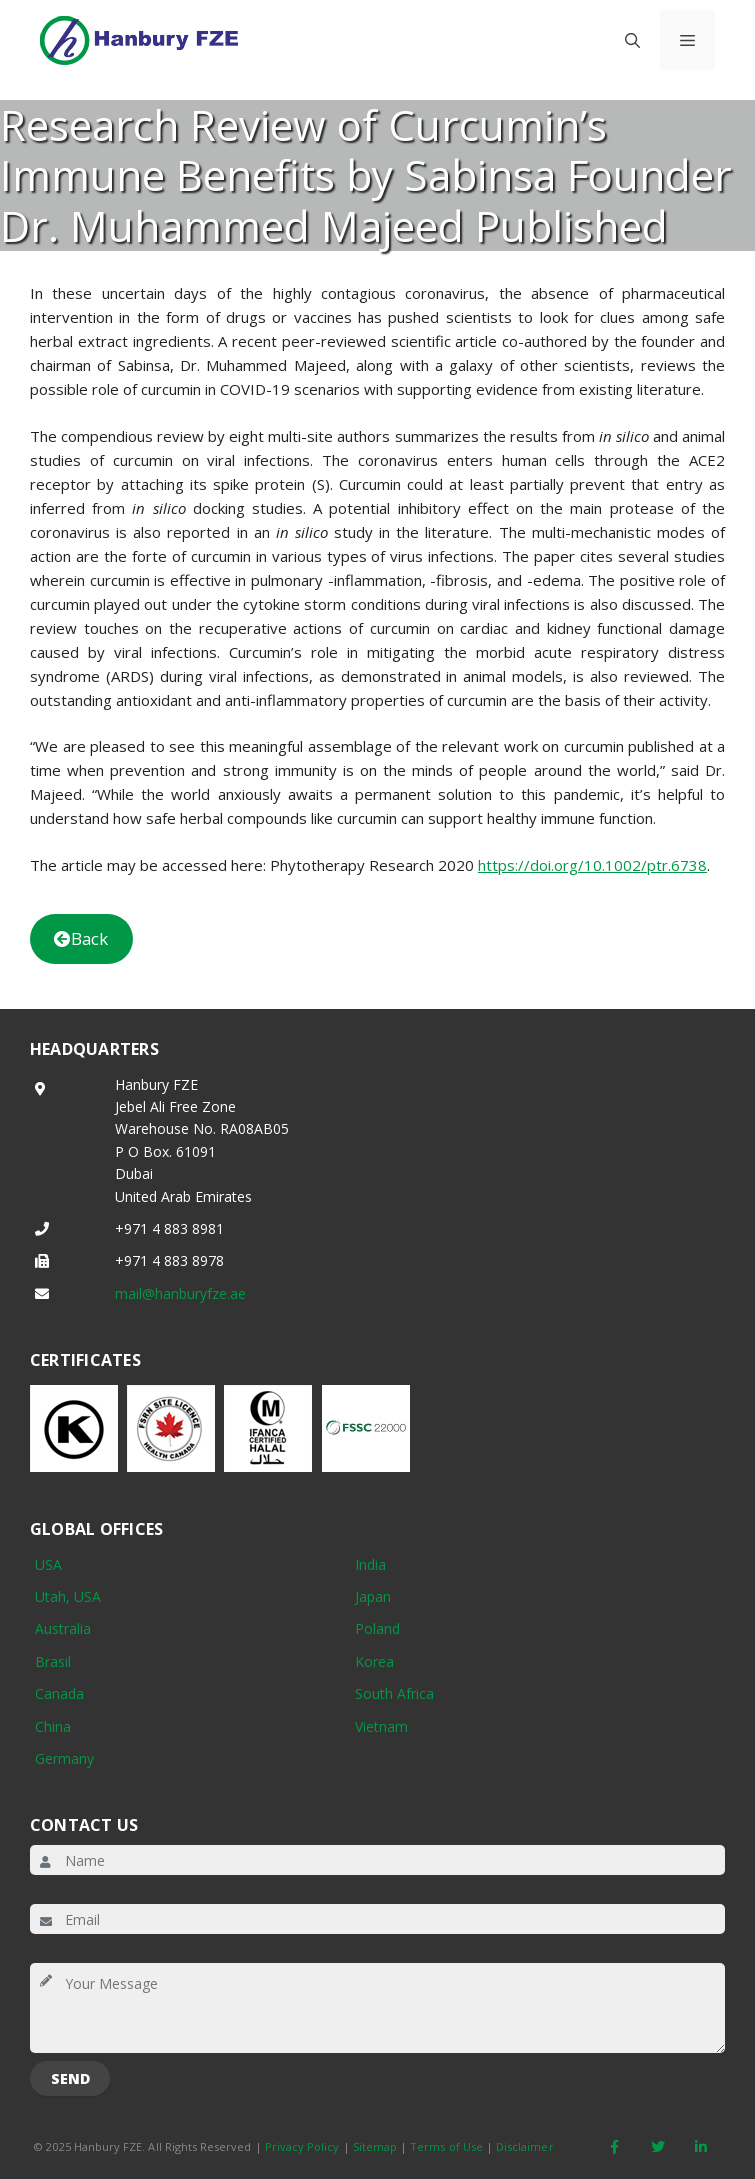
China (53, 1726)
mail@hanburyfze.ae (180, 1293)
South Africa (394, 1693)
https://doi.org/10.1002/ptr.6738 (592, 865)
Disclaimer (525, 2146)
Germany (64, 1758)
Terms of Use (446, 2146)
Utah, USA (68, 1596)
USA (48, 1564)
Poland (377, 1628)
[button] (632, 40)
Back (81, 938)
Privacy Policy (302, 2146)
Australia (63, 1628)
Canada (59, 1693)
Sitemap (375, 2146)
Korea (374, 1661)
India (370, 1564)
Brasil (53, 1661)
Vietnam (381, 1726)
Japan (373, 1596)
